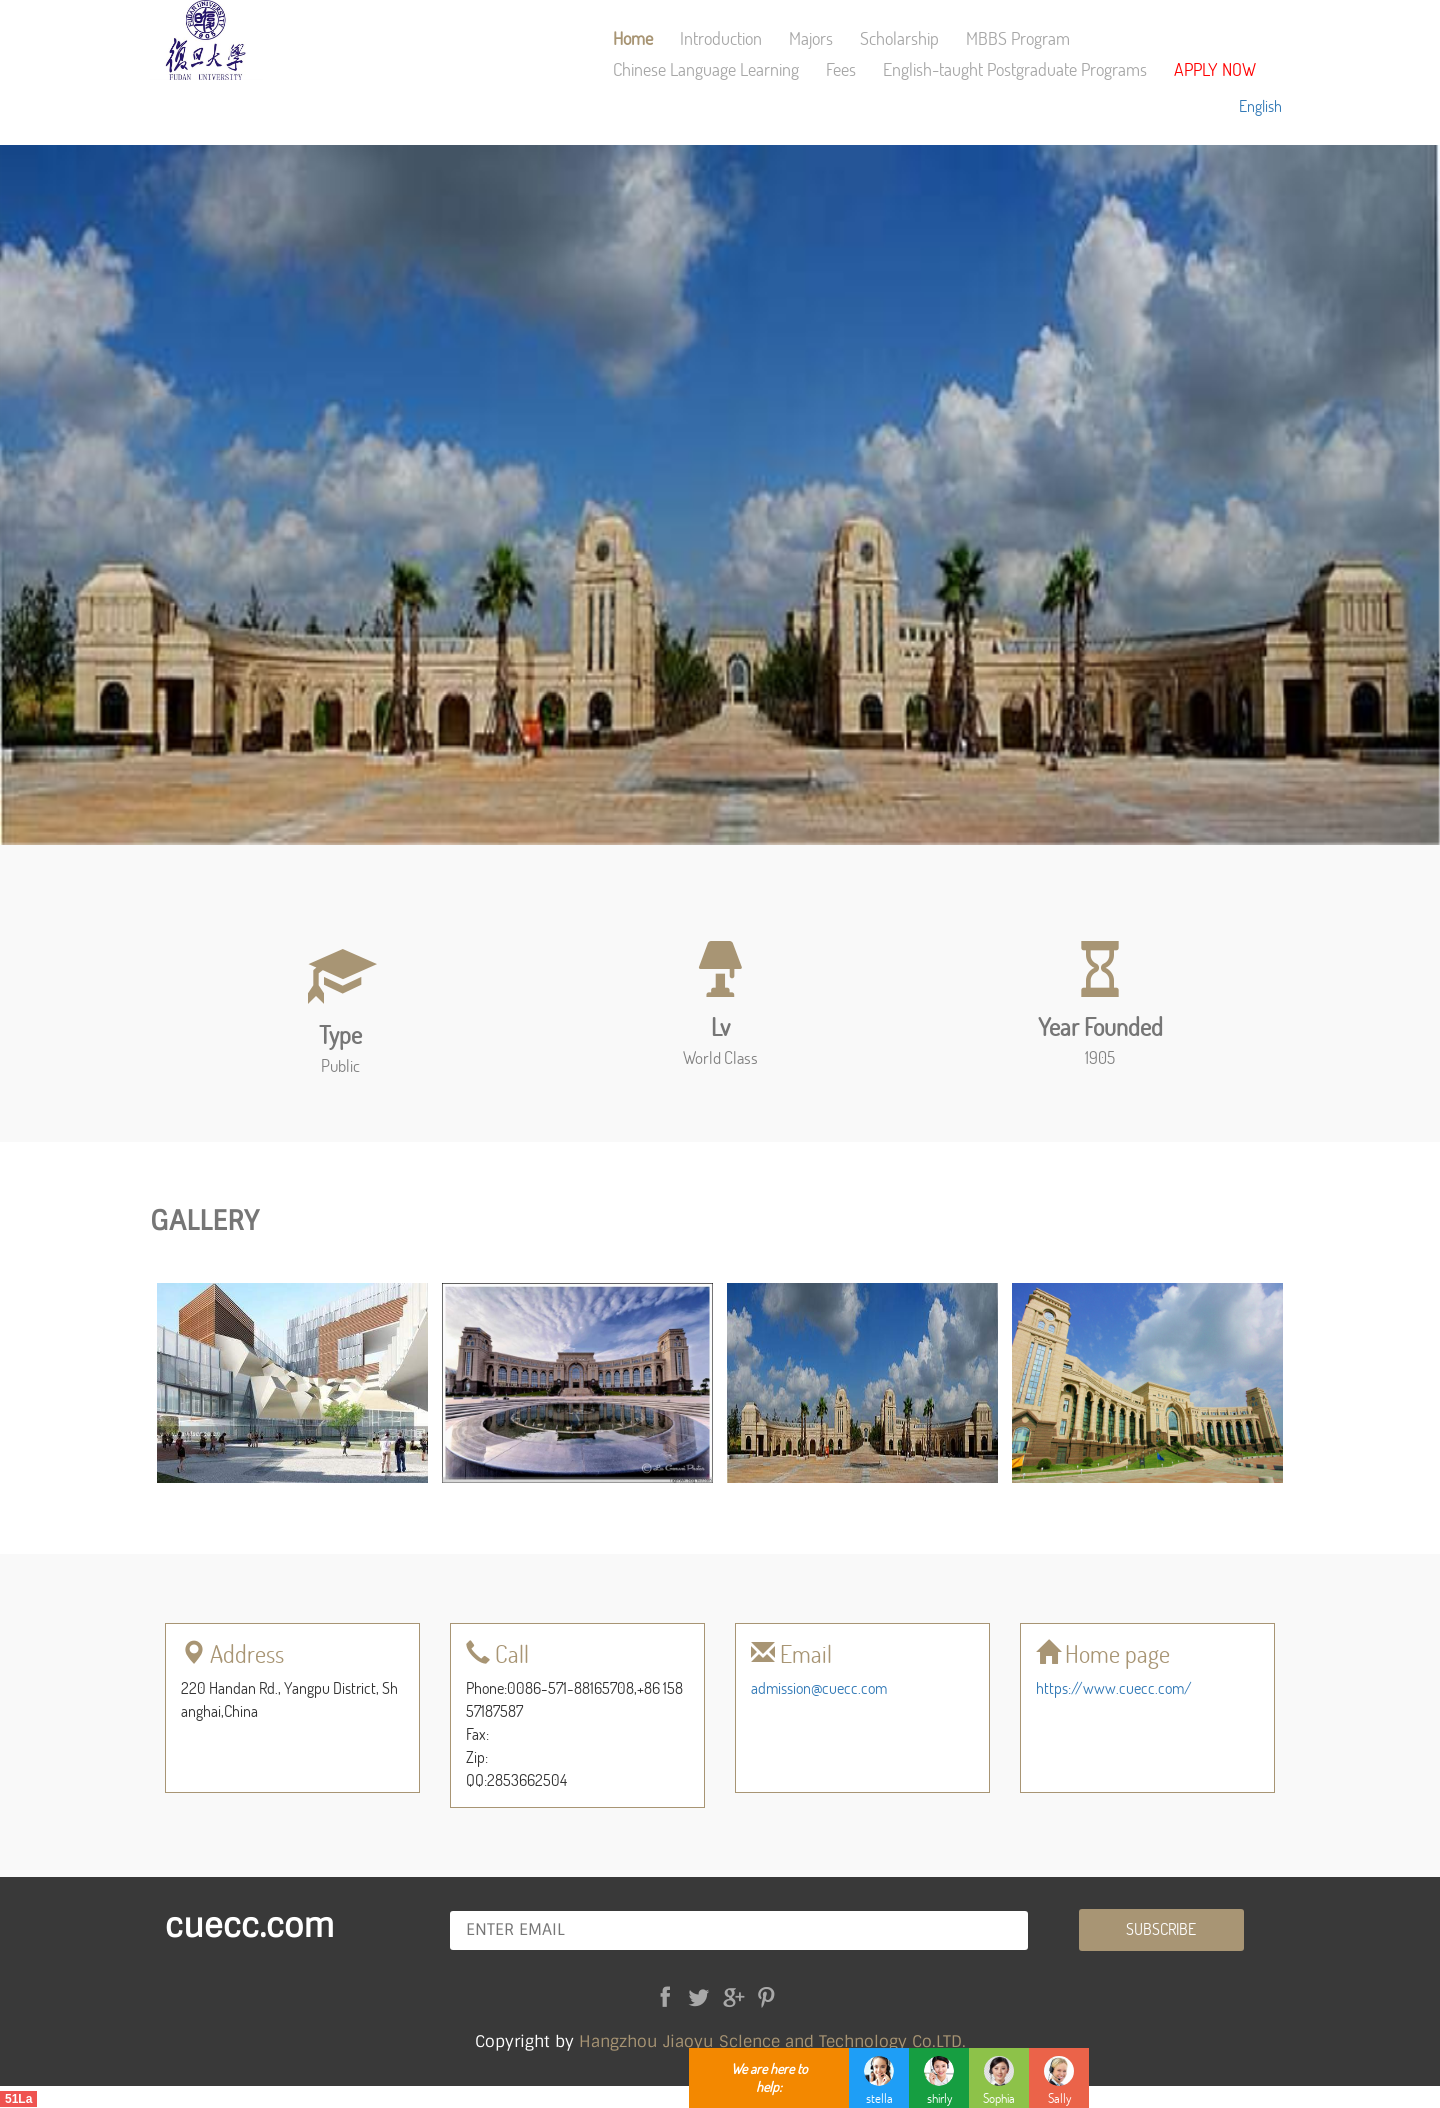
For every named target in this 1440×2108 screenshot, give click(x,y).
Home (633, 38)
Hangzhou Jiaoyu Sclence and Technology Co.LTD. (772, 2041)
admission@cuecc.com (819, 1687)
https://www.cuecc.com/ (1114, 1687)
